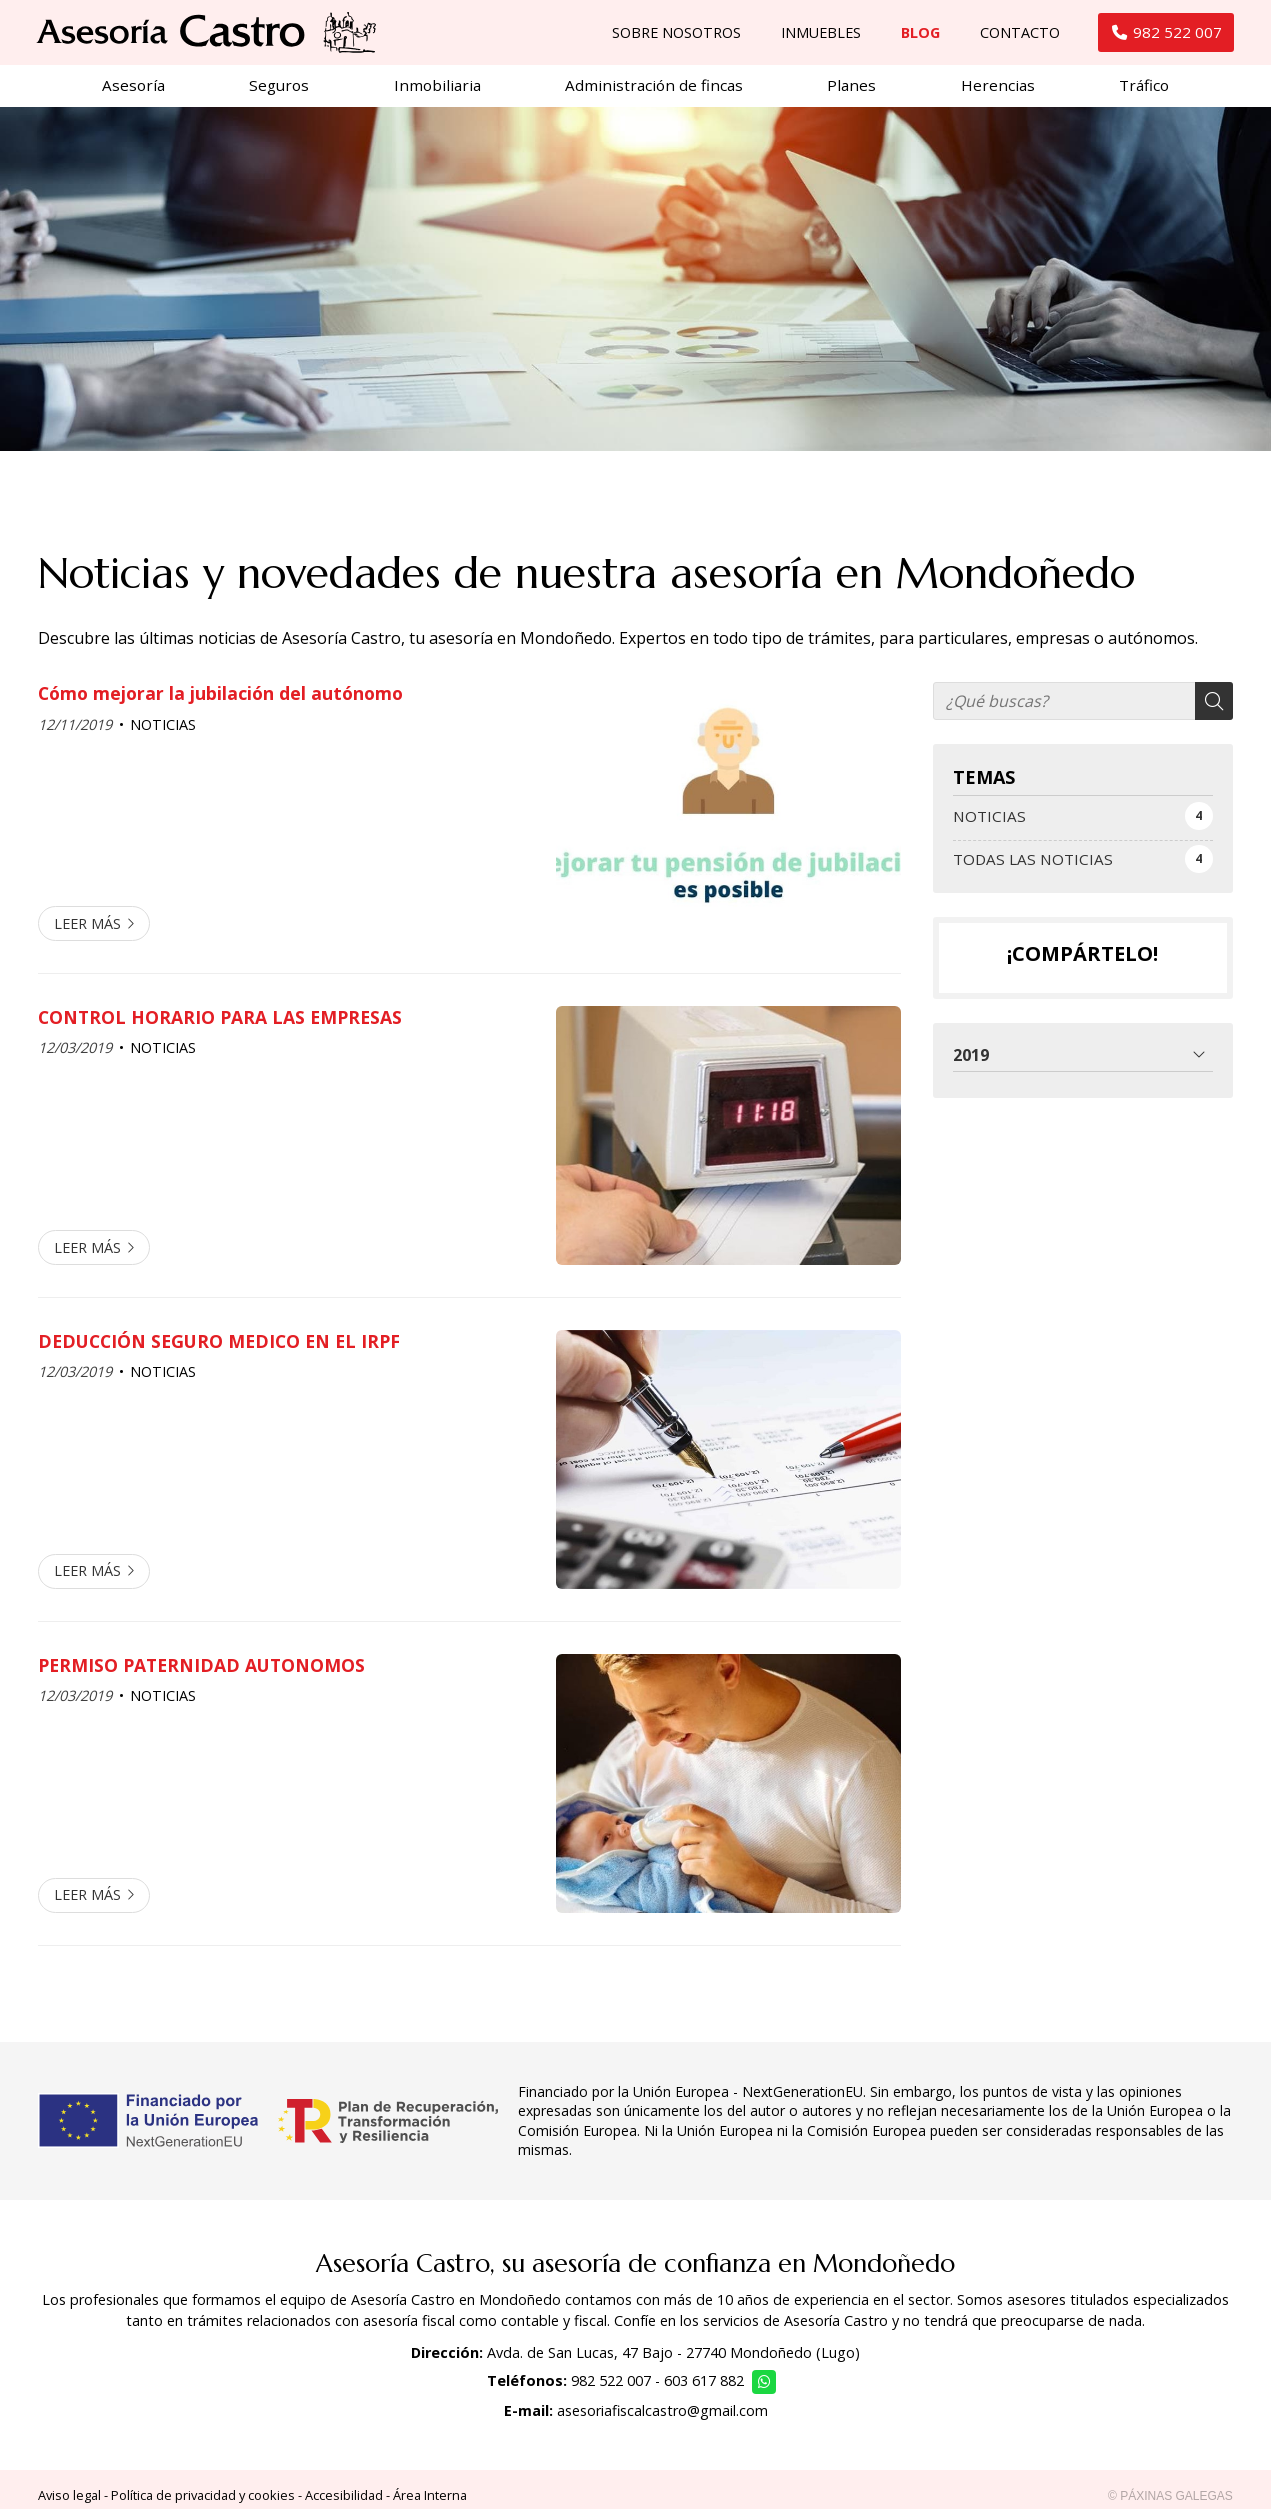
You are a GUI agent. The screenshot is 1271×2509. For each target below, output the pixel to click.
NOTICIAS (163, 732)
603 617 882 (704, 2388)
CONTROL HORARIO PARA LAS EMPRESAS (220, 1025)
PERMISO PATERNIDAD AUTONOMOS (201, 1673)
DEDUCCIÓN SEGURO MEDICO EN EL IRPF (219, 1349)
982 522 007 (611, 2388)
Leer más (87, 931)
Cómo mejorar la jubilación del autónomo (220, 701)
